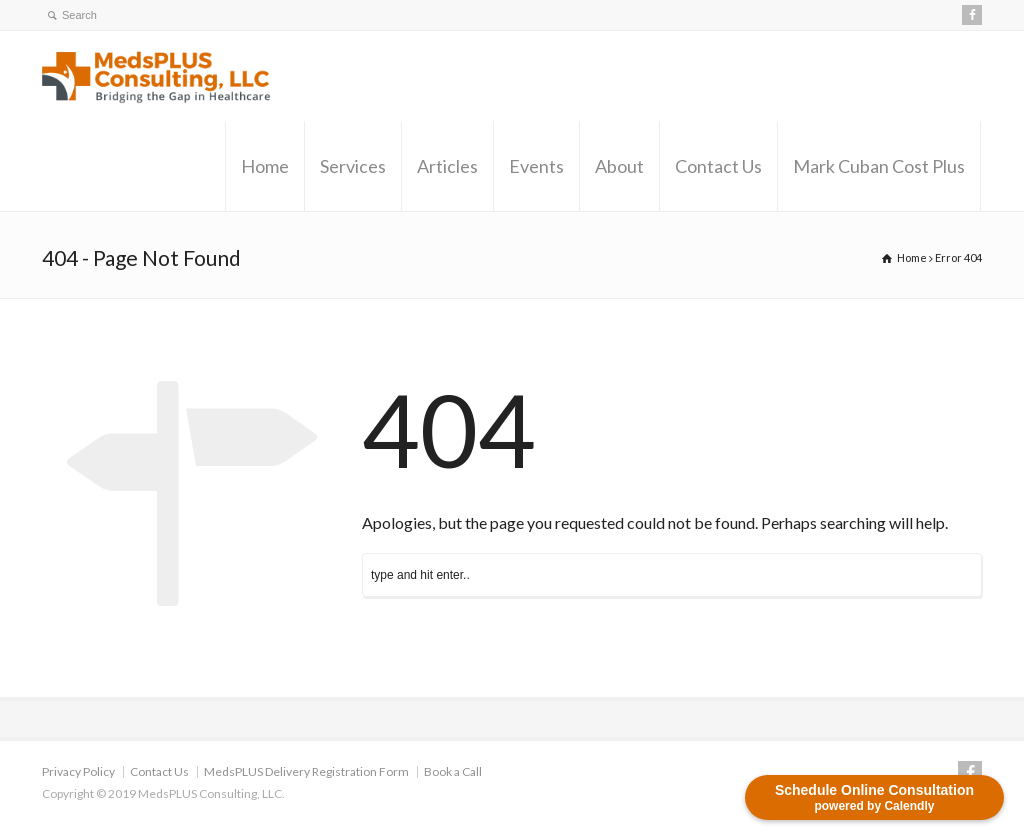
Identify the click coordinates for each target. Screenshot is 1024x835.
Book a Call (453, 771)
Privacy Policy (78, 771)
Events (536, 166)
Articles (447, 166)
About (619, 166)
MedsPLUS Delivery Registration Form (306, 771)
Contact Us (718, 166)
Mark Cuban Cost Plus (879, 166)
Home (265, 166)
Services (353, 166)
